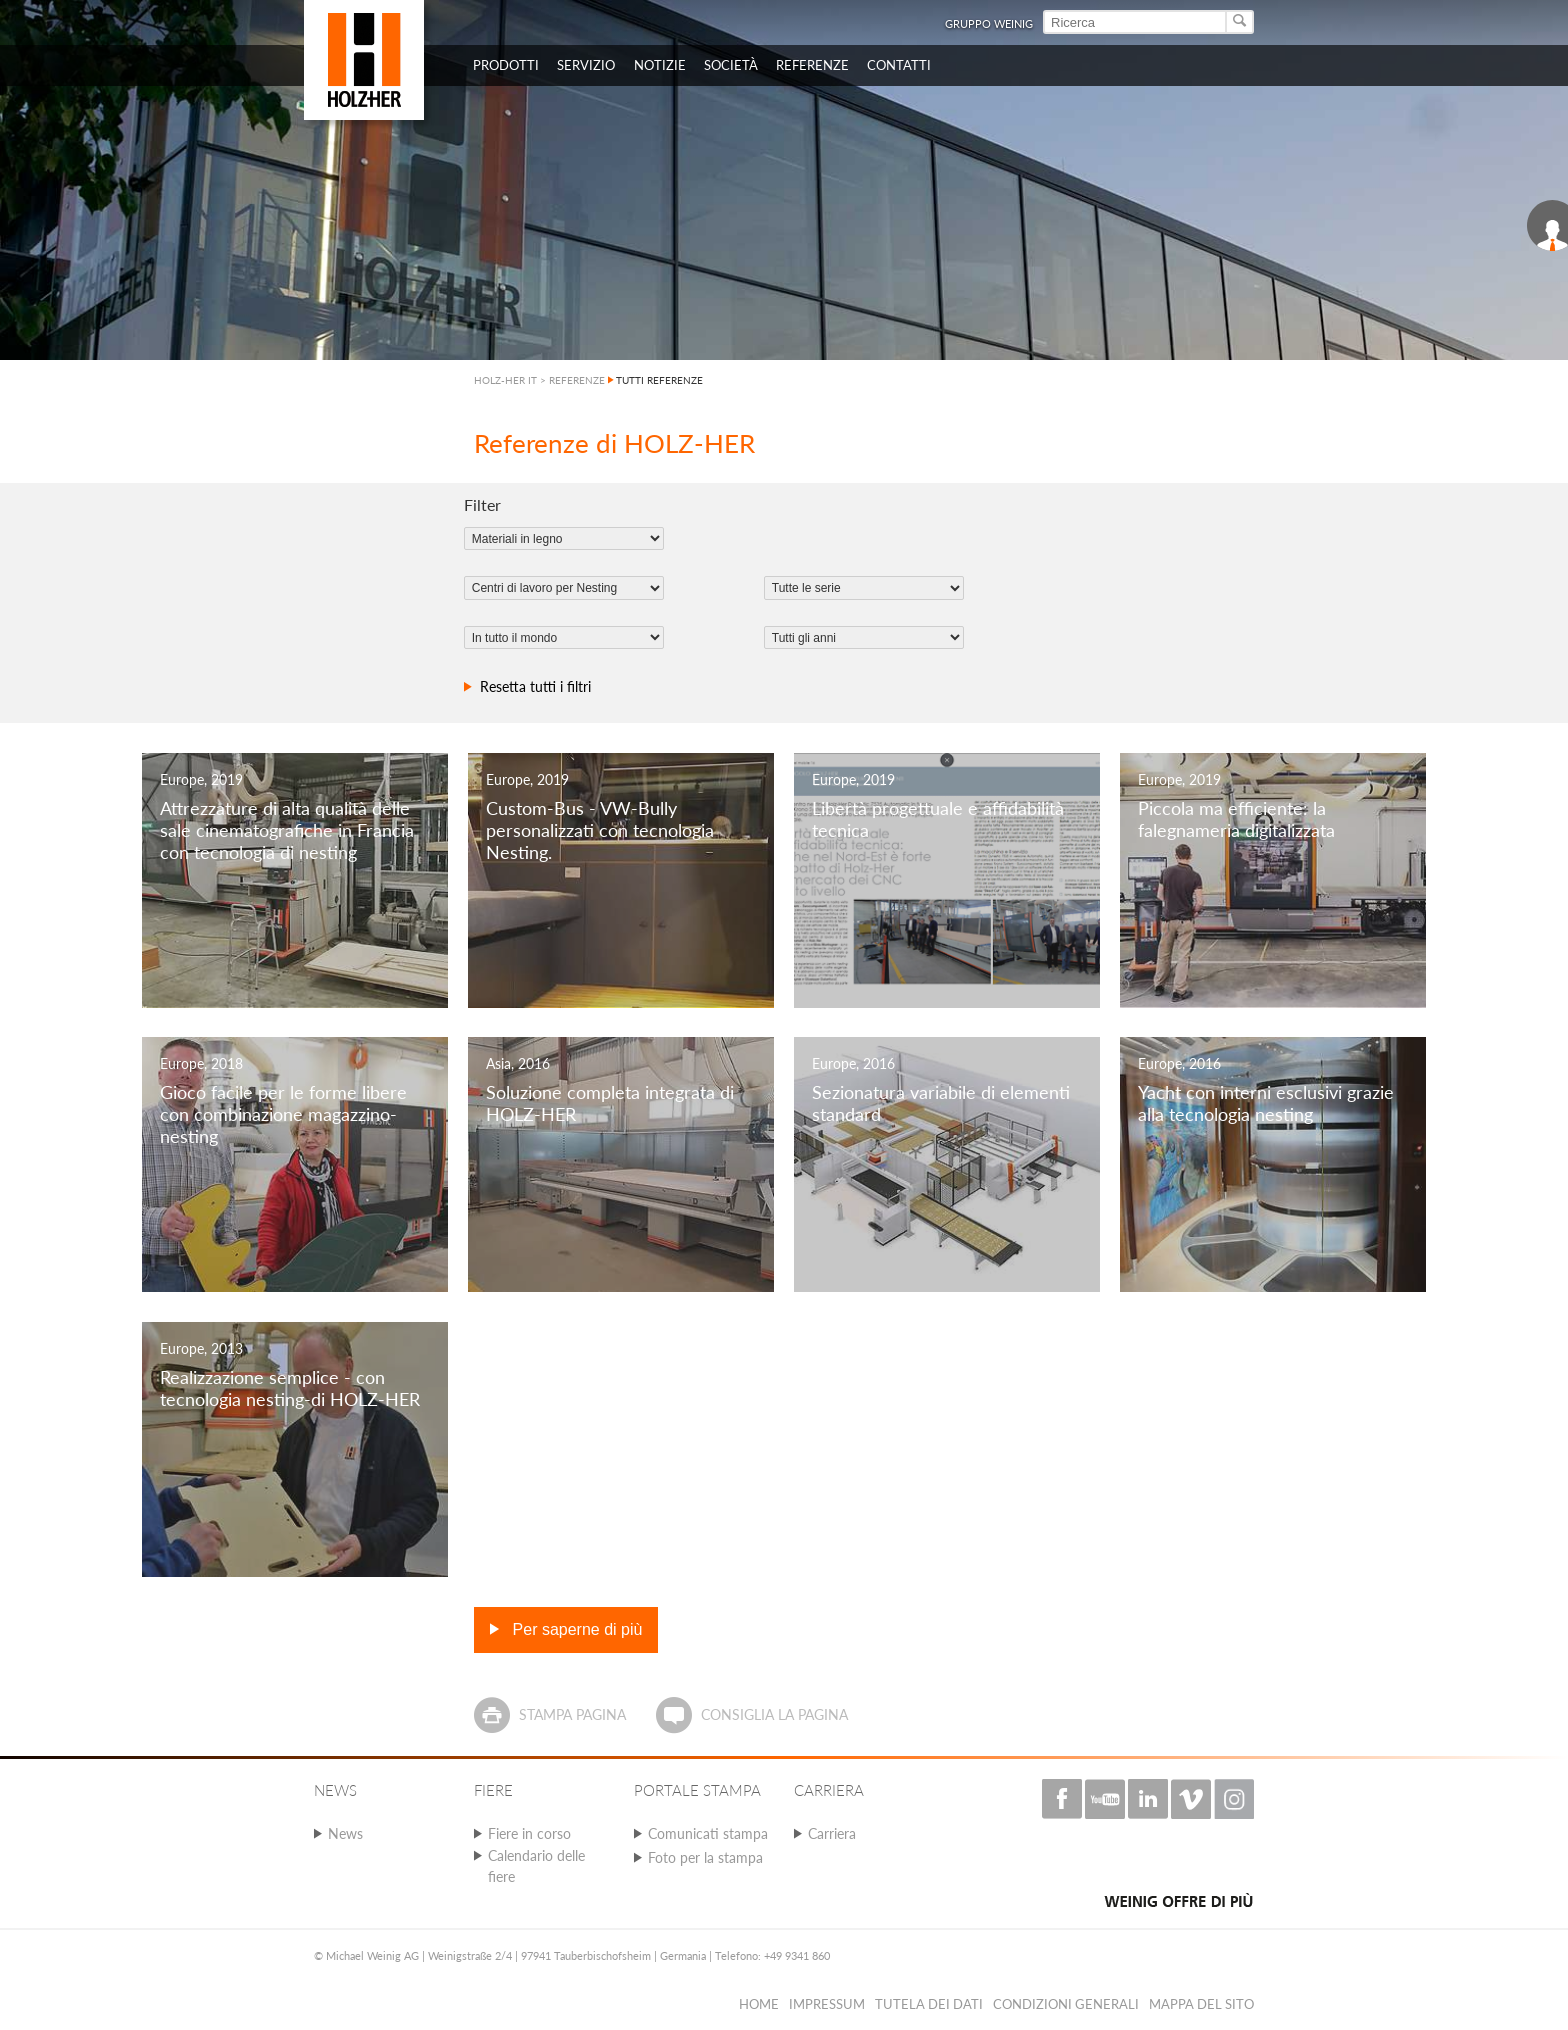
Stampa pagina (572, 1714)
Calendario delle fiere (536, 1866)
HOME (759, 2004)
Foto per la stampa (705, 1857)
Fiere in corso (529, 1833)
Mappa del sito (1201, 2004)
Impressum (827, 2004)
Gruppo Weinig (989, 23)
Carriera (832, 1833)
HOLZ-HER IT (505, 380)
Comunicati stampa (708, 1833)
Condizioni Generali (1066, 2004)
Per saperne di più (575, 1629)
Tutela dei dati (929, 2004)
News (345, 1833)
